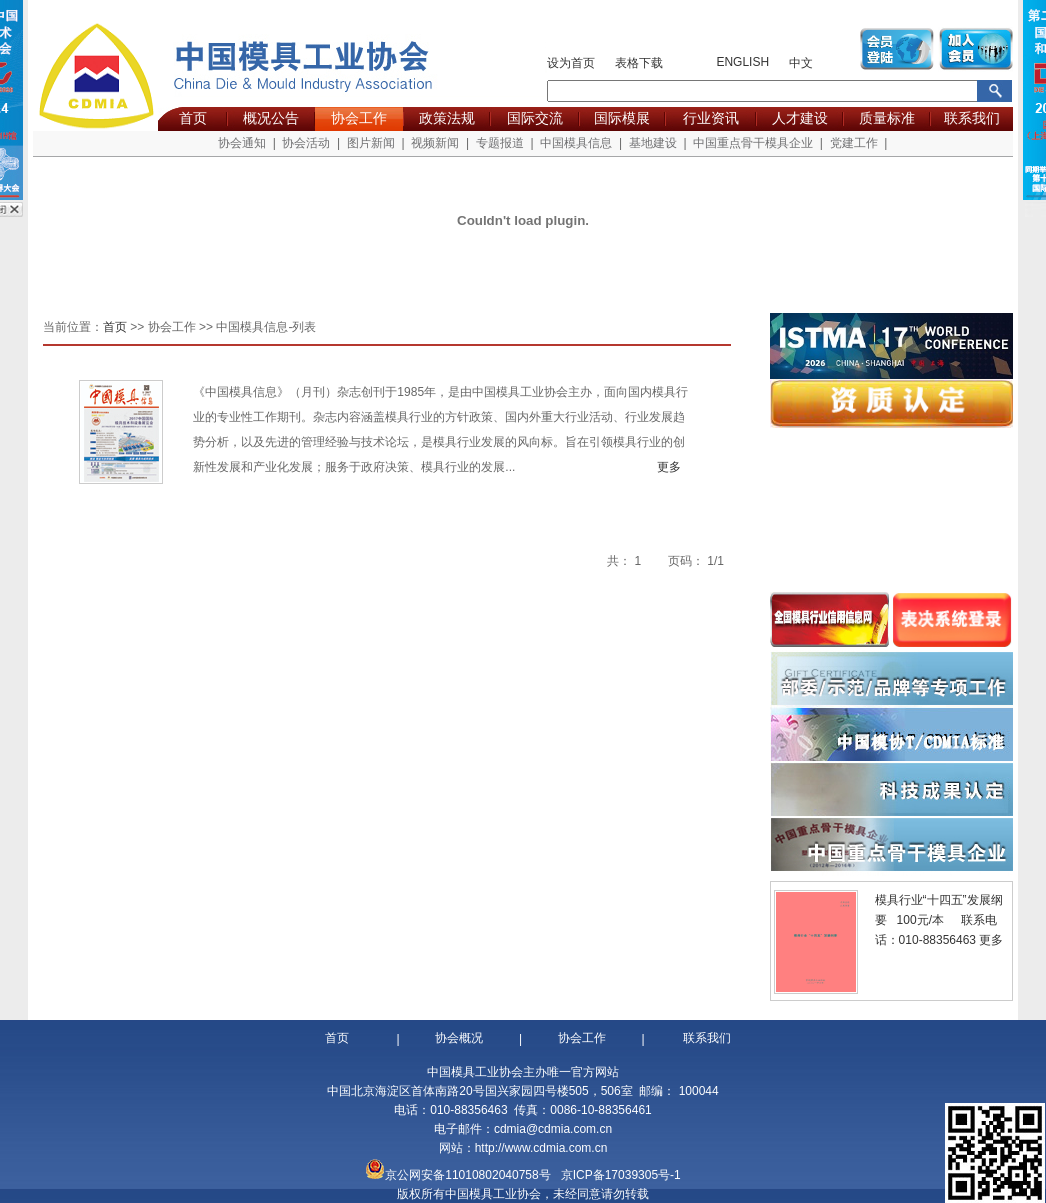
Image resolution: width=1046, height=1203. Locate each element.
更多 (675, 467)
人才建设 (800, 118)
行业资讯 (711, 118)
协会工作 (359, 118)
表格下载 (639, 63)
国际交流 (535, 118)
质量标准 (887, 118)
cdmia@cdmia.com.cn (553, 1129)
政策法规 (447, 118)
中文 (801, 63)
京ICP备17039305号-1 (621, 1175)
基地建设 (653, 143)
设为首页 (571, 63)
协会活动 (306, 143)
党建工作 (854, 143)
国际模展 (622, 118)
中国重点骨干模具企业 (753, 143)
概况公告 (271, 118)
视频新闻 (435, 143)
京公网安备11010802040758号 (467, 1175)
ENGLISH (742, 62)
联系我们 (972, 118)
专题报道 (500, 143)
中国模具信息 (576, 143)
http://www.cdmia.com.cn (541, 1148)
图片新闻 (371, 143)
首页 (193, 118)
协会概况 (459, 1038)
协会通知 (242, 143)
